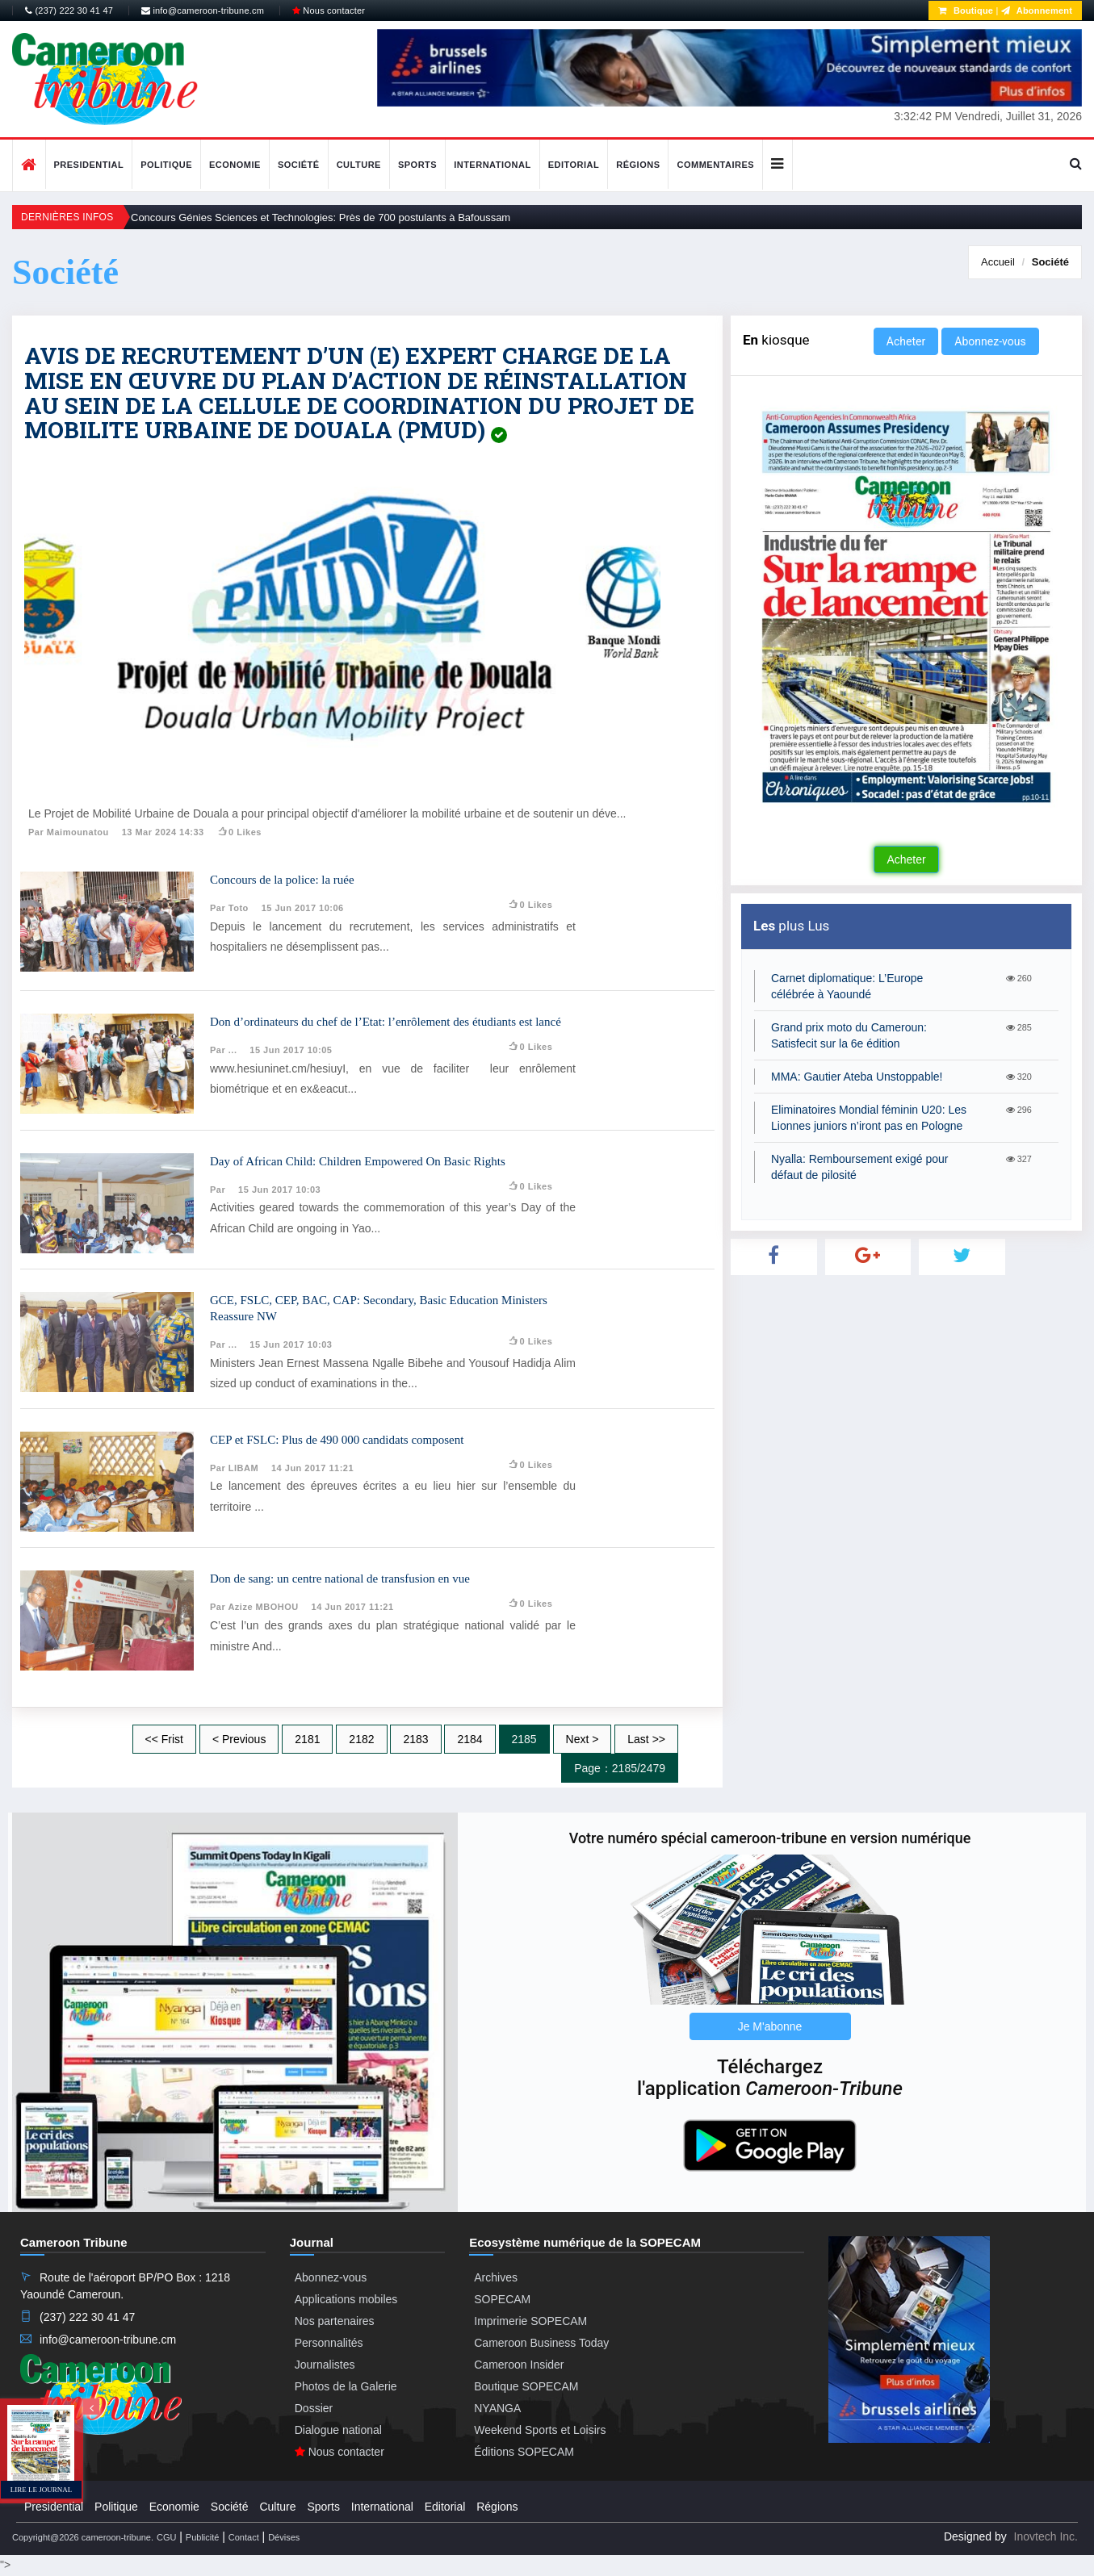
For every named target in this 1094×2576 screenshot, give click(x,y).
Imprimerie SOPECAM (530, 2321)
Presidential (89, 164)
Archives (496, 2277)
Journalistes (325, 2364)
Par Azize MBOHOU (254, 1607)
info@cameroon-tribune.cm (202, 10)
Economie (235, 164)
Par (217, 1189)
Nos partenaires (335, 2321)
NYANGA (497, 2408)
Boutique (965, 10)
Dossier (314, 2408)
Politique (166, 164)
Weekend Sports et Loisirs (540, 2429)
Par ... (223, 1050)
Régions (638, 164)
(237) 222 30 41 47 (69, 10)
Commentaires (715, 164)
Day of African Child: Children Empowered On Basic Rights (357, 1161)
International (492, 164)
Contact (243, 2537)
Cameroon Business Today (541, 2342)
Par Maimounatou (68, 832)
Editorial (574, 164)
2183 (415, 1739)
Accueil (998, 262)
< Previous (239, 1739)
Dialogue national (338, 2429)
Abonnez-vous (989, 341)
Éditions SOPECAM (524, 2451)
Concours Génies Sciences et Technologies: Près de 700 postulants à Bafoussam (320, 217)
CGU (166, 2537)
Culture (359, 164)
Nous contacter (328, 10)
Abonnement (1036, 10)
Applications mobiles (346, 2299)
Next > (582, 1739)
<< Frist (164, 1739)
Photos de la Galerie (346, 2386)
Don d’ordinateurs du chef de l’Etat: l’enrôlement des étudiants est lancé (385, 1021)
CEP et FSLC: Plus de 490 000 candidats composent (336, 1439)
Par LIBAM (234, 1468)
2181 (307, 1739)
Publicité (203, 2537)
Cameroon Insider (519, 2364)
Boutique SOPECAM (526, 2386)
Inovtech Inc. (1046, 2536)
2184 (469, 1739)
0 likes (239, 832)
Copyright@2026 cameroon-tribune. (82, 2537)
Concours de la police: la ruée (282, 879)
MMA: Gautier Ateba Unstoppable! (856, 1076)
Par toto (229, 908)
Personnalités (329, 2342)
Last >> (646, 1739)
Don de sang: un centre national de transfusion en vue (340, 1578)
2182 (361, 1739)
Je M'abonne (770, 2026)
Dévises (284, 2537)
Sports (417, 164)
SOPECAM (502, 2299)
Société (299, 164)
